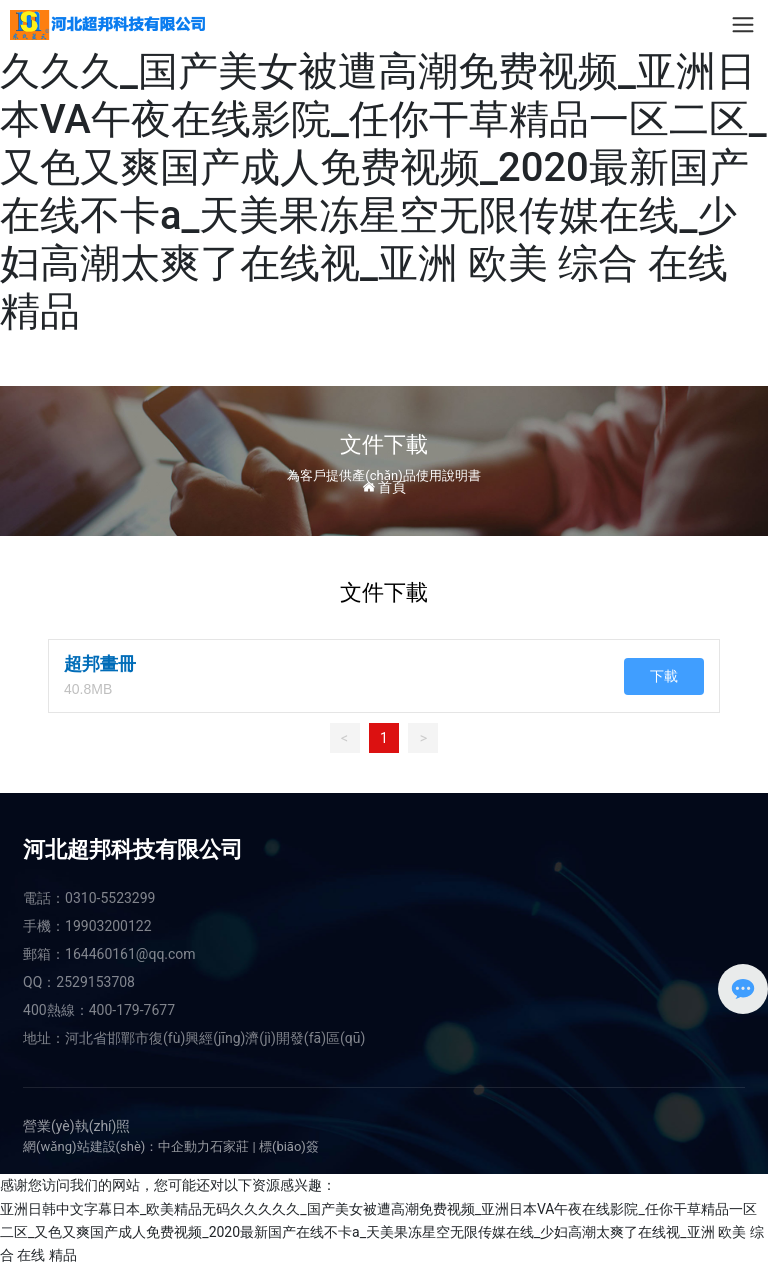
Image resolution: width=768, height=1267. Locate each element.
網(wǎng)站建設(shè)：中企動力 (116, 1146)
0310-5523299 (110, 898)
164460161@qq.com (130, 954)
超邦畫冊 (100, 664)
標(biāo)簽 (289, 1146)
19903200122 (108, 926)
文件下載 (384, 444)
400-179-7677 (132, 1010)
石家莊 (229, 1146)
